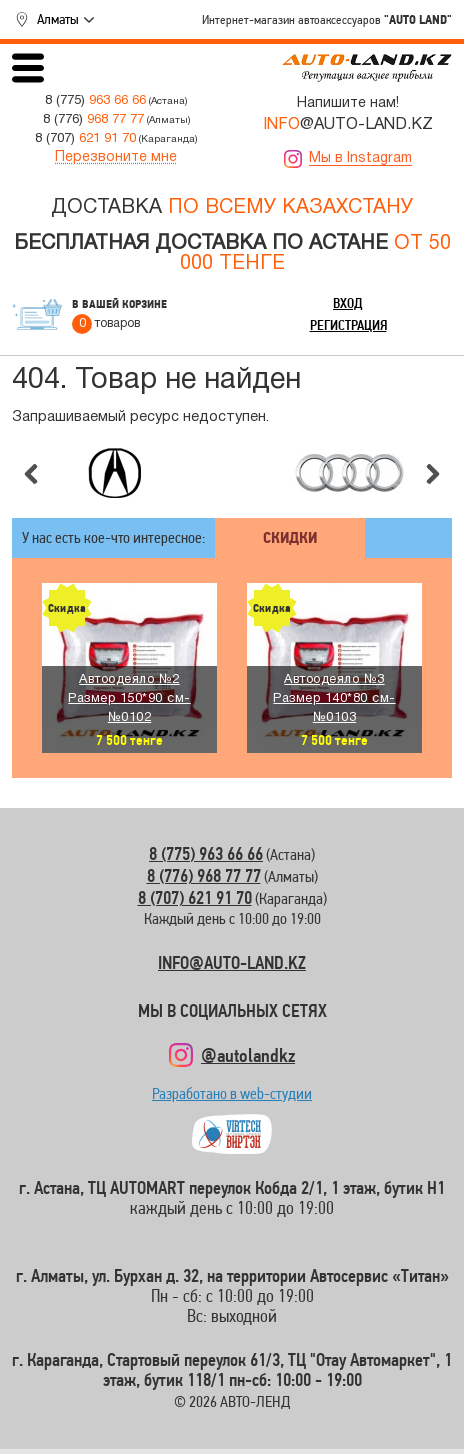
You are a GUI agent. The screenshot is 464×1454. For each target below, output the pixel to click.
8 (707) (85, 138)
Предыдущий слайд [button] (31, 474)
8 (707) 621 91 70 (195, 897)
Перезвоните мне (116, 157)
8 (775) (95, 100)
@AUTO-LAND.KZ (348, 125)
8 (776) (93, 119)
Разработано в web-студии (232, 1098)
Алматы (58, 19)
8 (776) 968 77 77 (204, 875)
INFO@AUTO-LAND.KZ (232, 962)
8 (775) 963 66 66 (206, 853)
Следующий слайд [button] (433, 474)
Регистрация (348, 325)
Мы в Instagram (360, 158)
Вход (348, 303)
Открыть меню (28, 68)
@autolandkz (248, 1055)
